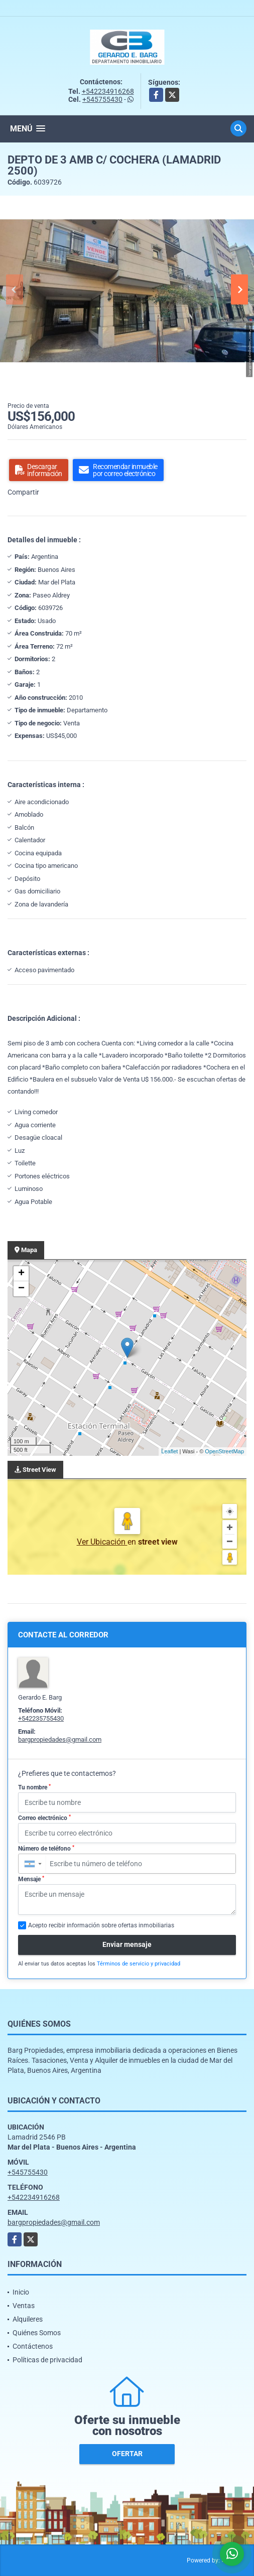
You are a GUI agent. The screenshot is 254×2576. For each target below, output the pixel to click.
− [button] (21, 1288)
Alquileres (28, 2319)
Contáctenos (33, 2346)
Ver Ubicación (102, 1542)
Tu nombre (34, 1787)
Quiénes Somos (37, 2333)
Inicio (21, 2292)
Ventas (24, 2306)
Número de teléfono (46, 1849)
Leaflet (169, 1451)
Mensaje (31, 1879)
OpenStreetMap (224, 1451)
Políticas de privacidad (47, 2360)
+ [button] (21, 1273)
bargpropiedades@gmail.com (59, 1739)
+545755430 (102, 99)
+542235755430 (41, 1718)
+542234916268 (108, 91)
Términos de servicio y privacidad (138, 1963)
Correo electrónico (44, 1818)
